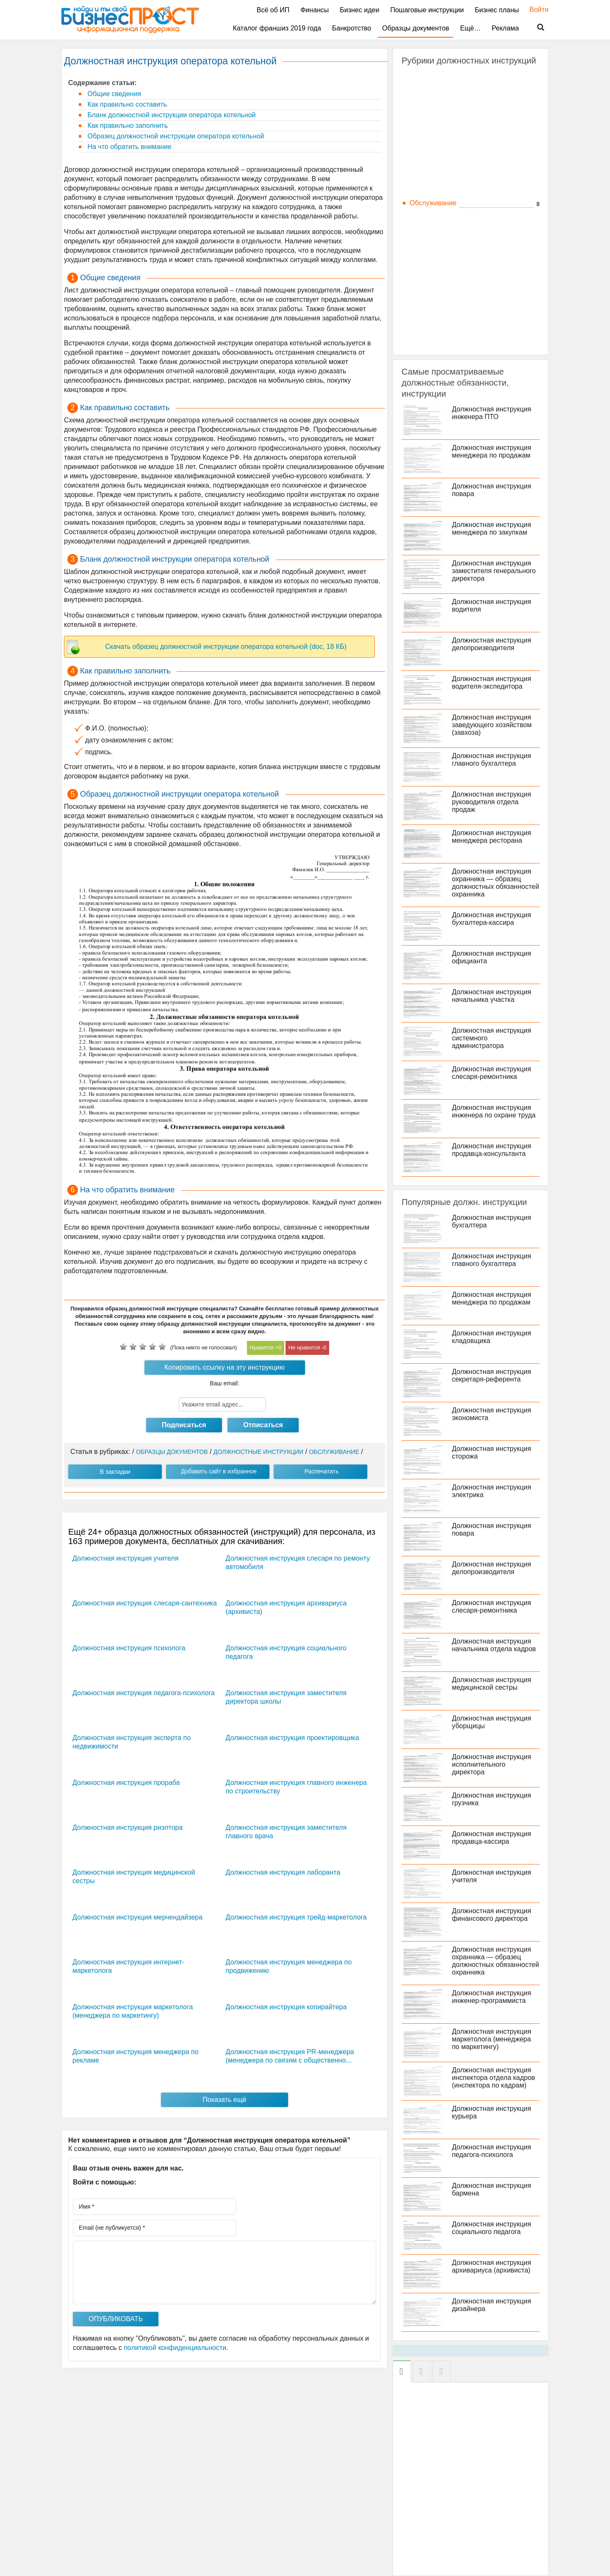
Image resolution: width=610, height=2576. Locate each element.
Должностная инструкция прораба (126, 1782)
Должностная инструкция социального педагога (492, 2227)
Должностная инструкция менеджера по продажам (492, 451)
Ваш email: (224, 1383)
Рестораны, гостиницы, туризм (458, 248)
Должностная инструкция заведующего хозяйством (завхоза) (492, 725)
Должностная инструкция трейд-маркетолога (296, 1917)
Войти (535, 9)
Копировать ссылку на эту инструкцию (224, 1367)
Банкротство (351, 28)
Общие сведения (113, 93)
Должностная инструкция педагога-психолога (143, 1692)
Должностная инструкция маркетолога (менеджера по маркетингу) (492, 2039)
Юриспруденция (435, 340)
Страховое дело (435, 283)
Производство (432, 237)
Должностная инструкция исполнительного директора (492, 1764)
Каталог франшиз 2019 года (277, 28)
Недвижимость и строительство (460, 180)
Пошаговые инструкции (427, 10)
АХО (417, 100)
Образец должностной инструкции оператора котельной (175, 136)
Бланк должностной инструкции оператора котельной (170, 115)
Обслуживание (433, 203)
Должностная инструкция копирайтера (286, 2007)
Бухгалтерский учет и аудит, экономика (471, 112)
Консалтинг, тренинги (443, 134)
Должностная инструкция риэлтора (127, 1827)
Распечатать (322, 1471)
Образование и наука (443, 191)
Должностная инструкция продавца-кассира (492, 1837)
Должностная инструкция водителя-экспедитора (492, 682)
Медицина (426, 168)
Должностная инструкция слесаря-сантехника (144, 1603)
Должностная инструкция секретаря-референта (492, 1375)
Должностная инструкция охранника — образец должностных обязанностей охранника (496, 883)
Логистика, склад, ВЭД (445, 145)
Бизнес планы (497, 10)
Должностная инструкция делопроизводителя (492, 644)
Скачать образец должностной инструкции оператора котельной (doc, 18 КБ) (226, 646)
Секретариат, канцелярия (450, 260)
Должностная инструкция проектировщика (292, 1737)
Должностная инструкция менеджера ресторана (492, 836)
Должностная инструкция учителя (125, 1558)
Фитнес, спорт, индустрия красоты (463, 328)
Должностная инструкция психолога (128, 1648)
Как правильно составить (126, 104)
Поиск (535, 27)
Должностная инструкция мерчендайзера (137, 1917)
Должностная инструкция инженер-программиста (492, 1996)
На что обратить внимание (129, 146)
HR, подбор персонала (445, 77)
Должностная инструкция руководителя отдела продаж (492, 802)
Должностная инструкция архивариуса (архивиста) (492, 2266)
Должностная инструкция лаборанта (283, 1872)
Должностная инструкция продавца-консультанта (492, 1149)
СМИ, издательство (440, 271)
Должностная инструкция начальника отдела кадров (494, 1645)
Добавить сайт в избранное (219, 1471)
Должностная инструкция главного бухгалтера (492, 759)
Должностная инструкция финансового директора (492, 1914)
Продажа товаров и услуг (449, 225)
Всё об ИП (273, 10)
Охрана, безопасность (445, 214)
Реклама (505, 28)
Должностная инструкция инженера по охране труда (494, 1111)
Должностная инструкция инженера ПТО (492, 412)
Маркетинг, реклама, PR (447, 157)
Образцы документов (415, 28)
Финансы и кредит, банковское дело (466, 317)
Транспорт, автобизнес (445, 305)
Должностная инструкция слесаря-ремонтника (492, 1072)
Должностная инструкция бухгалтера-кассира (492, 918)
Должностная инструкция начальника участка (492, 995)
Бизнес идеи (359, 10)
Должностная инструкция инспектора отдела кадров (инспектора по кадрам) (493, 2077)
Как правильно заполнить (127, 125)
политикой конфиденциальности (175, 2347)
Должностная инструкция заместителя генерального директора (494, 571)
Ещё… (470, 28)
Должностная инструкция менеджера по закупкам (492, 528)
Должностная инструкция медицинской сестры (492, 1683)
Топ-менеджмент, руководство (457, 294)
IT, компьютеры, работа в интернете (466, 89)
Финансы (314, 10)
